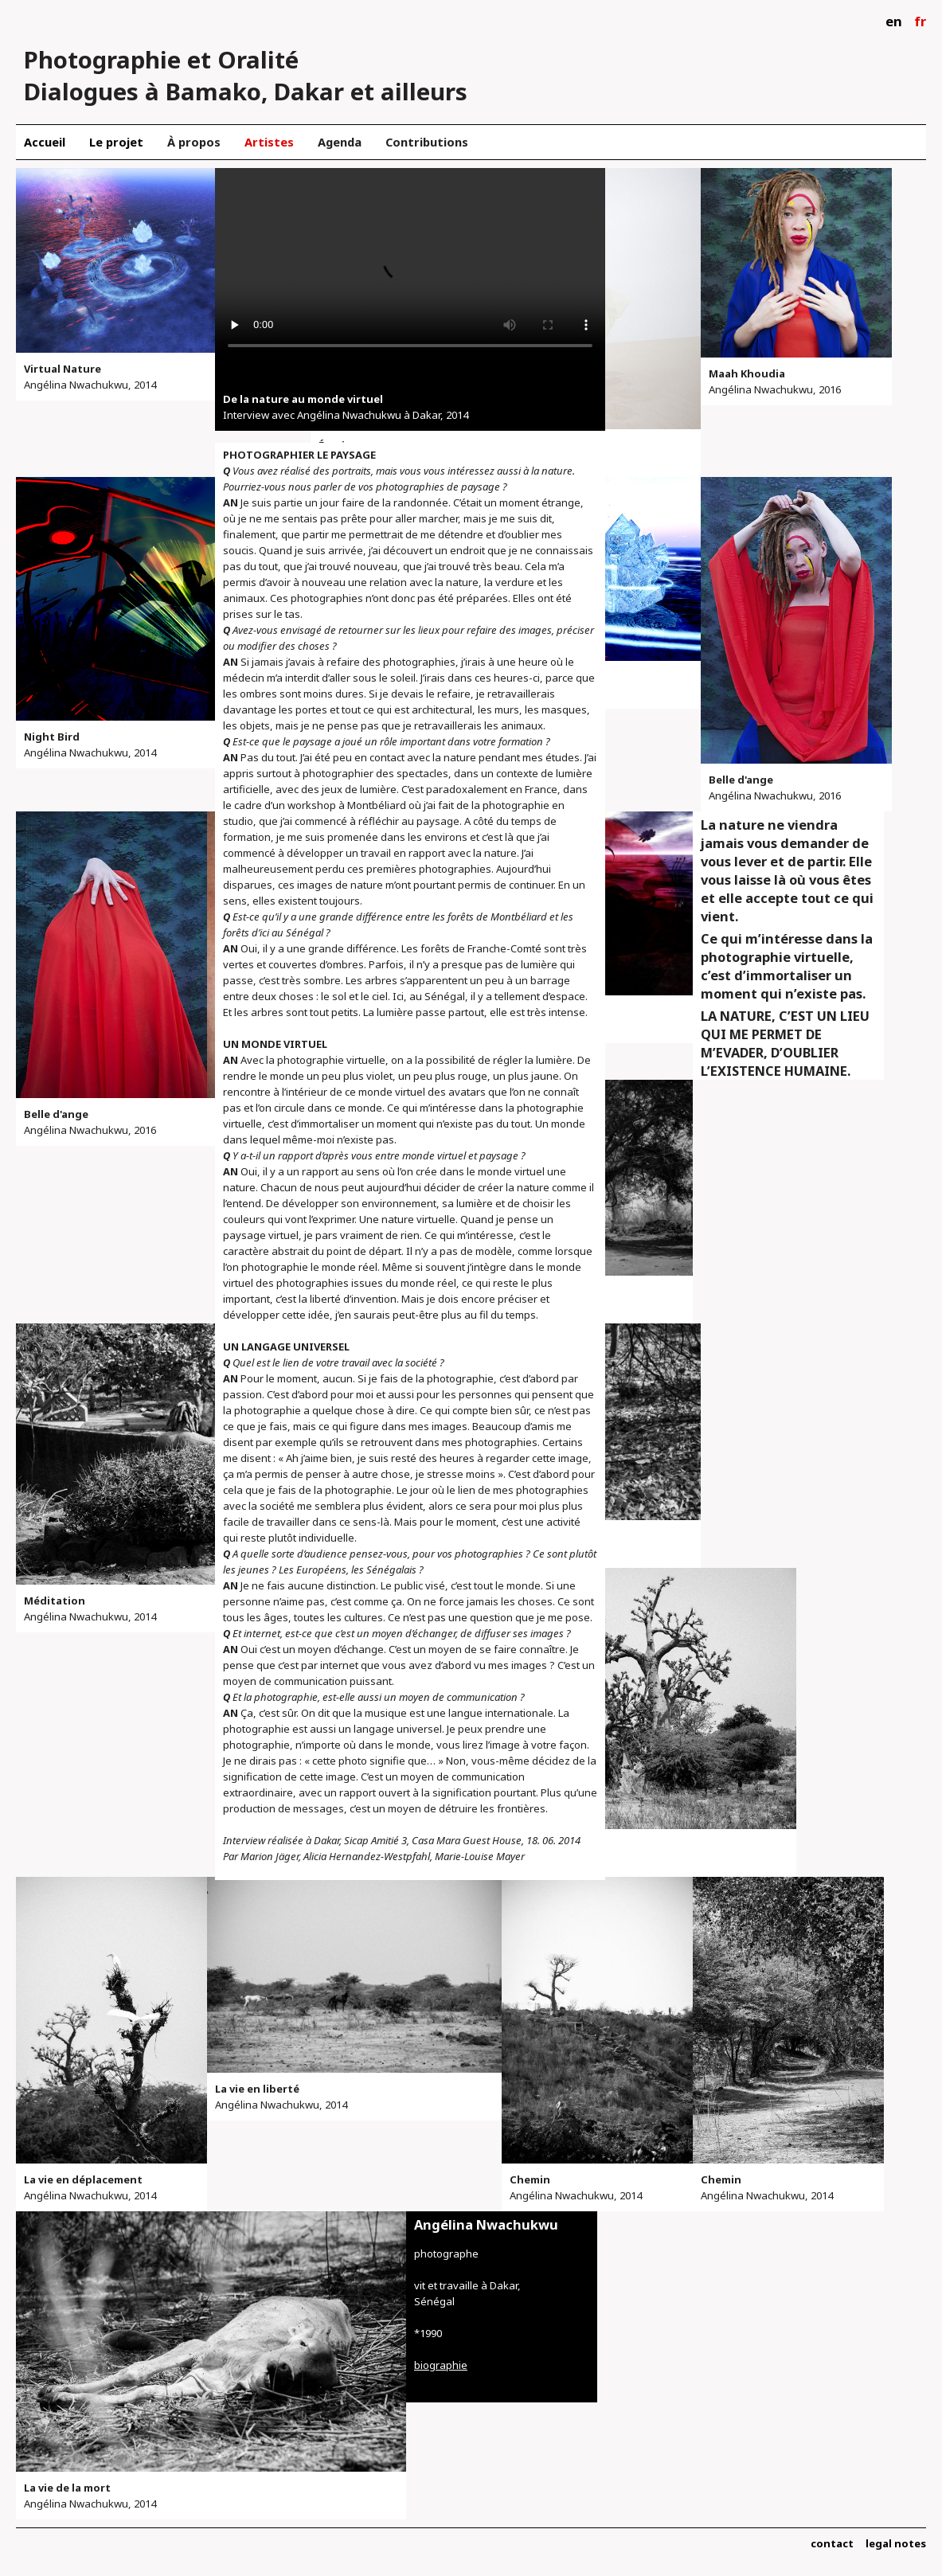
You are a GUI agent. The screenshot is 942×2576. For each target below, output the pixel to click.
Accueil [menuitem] (44, 142)
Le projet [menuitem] (116, 142)
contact (832, 2543)
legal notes (896, 2543)
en (893, 21)
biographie (440, 2365)
